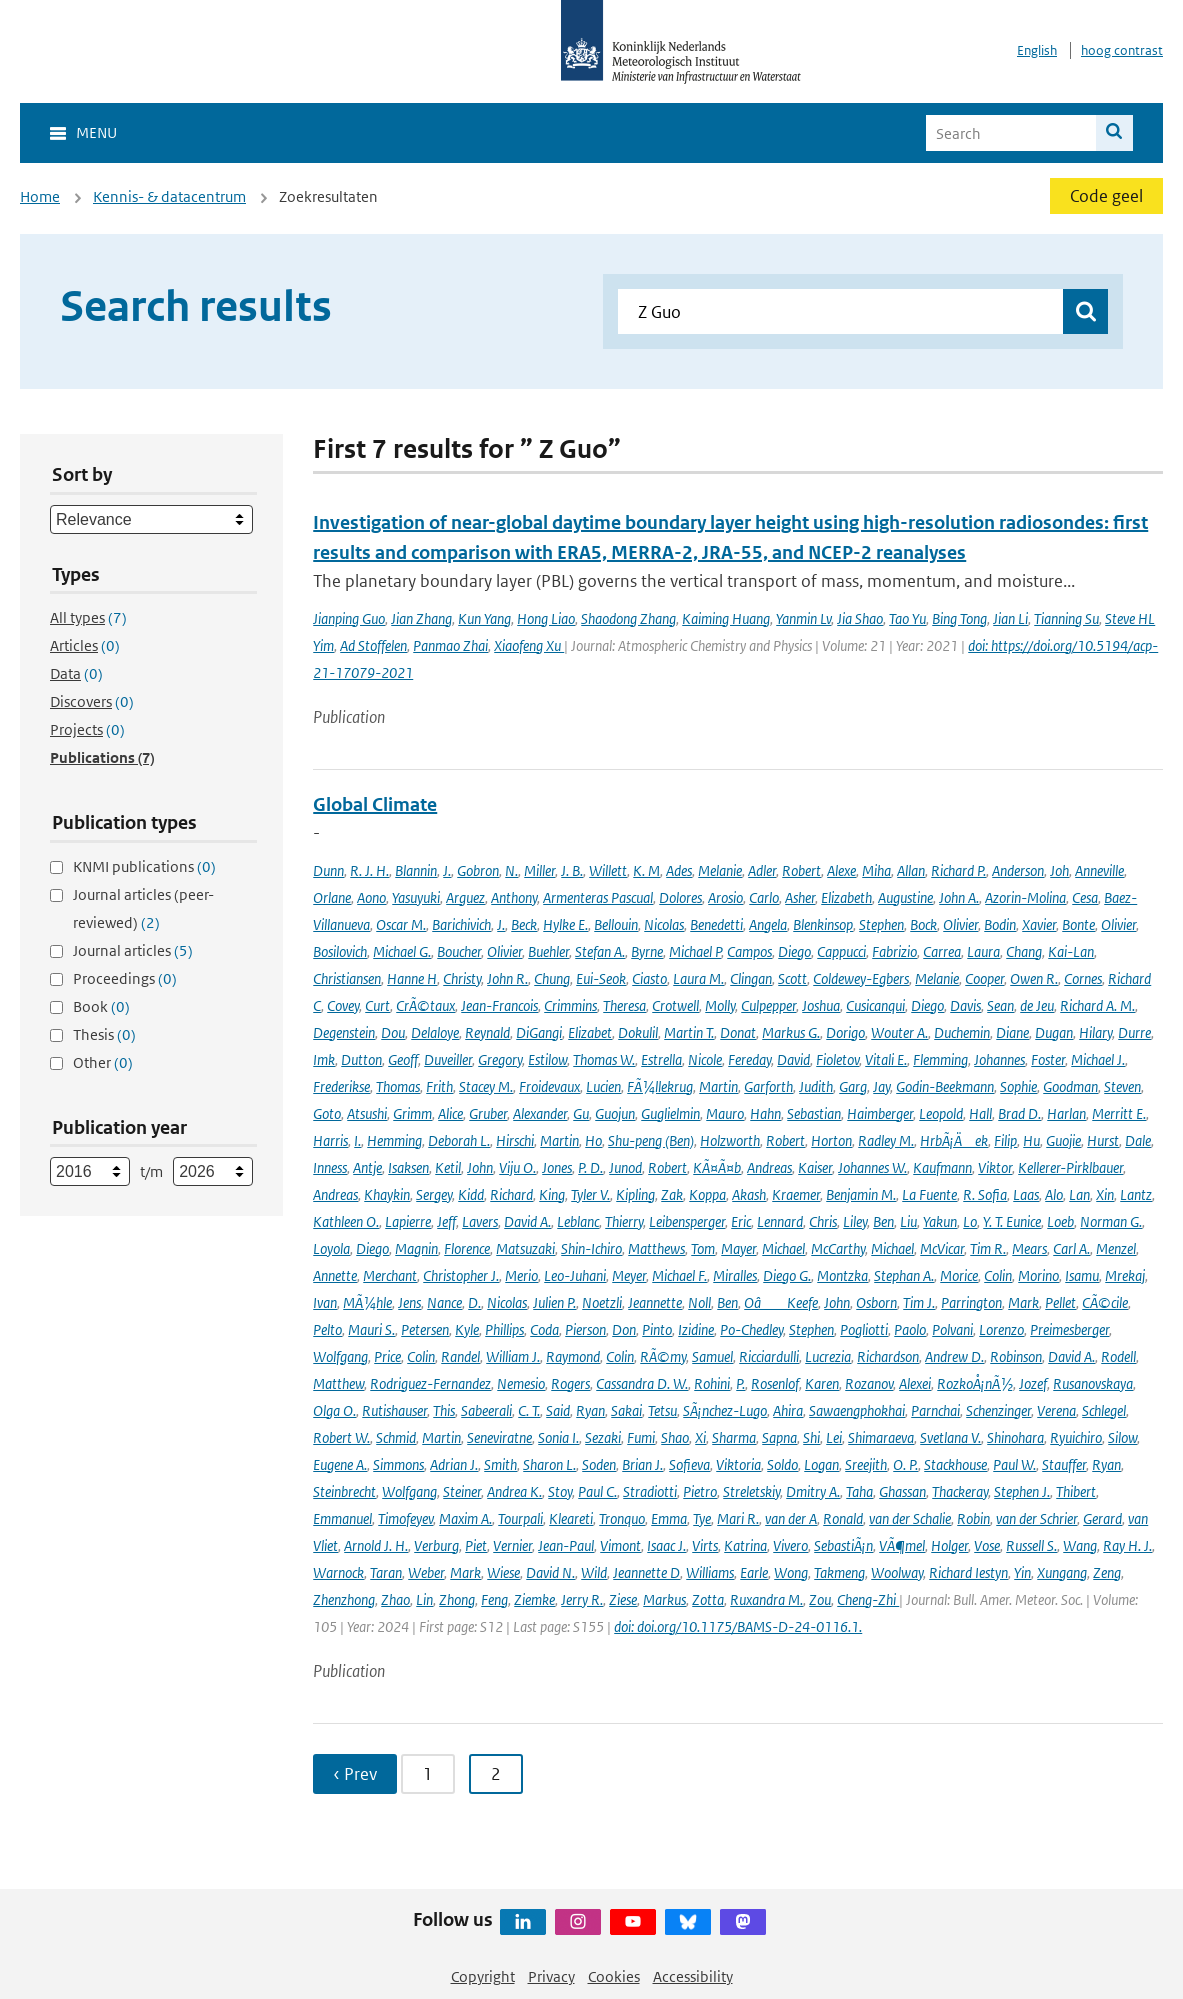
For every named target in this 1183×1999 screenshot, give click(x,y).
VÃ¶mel (902, 1545)
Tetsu (662, 1410)
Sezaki (603, 1437)
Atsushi (367, 1113)
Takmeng (839, 1572)
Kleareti (571, 1518)
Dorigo (845, 1032)
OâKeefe (781, 1302)
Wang (1080, 1545)
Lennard (780, 1221)
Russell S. (1031, 1545)
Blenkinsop (823, 924)
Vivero (790, 1545)
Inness (330, 1167)
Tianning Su (1066, 618)
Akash (749, 1194)
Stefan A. (600, 951)
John (480, 1167)
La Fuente (929, 1194)
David (793, 1059)
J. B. (572, 870)
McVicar (942, 1248)
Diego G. (787, 1275)
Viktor (995, 1167)
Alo (1054, 1194)
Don (624, 1329)
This (444, 1410)
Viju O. (517, 1167)
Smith (500, 1464)
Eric (741, 1221)
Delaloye (435, 1032)
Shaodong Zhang (628, 618)
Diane (1012, 1032)
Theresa (624, 1005)
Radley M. (886, 1140)
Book (101, 1006)
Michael (783, 1248)
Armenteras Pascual (598, 897)
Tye (702, 1518)
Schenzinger (998, 1410)
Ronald (843, 1518)
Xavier (1039, 924)
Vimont (620, 1545)
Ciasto (649, 978)
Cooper (984, 978)
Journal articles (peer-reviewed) (143, 908)
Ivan (325, 1302)
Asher (800, 897)
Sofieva (689, 1464)
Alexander (540, 1113)
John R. (507, 978)
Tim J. (919, 1302)
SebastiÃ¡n (843, 1545)
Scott (792, 978)
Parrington (971, 1302)
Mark (1023, 1302)
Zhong (457, 1599)
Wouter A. (899, 1032)
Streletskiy (751, 1491)
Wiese (503, 1572)
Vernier (512, 1545)
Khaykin (387, 1194)
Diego (794, 951)
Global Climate (375, 804)
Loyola (331, 1248)
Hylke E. (565, 924)
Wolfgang (340, 1356)
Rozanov (869, 1383)
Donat (738, 1032)
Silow (1122, 1437)
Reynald (487, 1032)
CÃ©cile (1105, 1302)
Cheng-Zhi (868, 1599)
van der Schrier (1036, 1518)
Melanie (720, 870)
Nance (444, 1302)
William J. (513, 1356)
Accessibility (693, 1976)
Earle (754, 1572)
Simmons (398, 1464)
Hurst (1103, 1140)
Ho (593, 1140)
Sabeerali (486, 1410)
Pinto (657, 1329)
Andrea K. (514, 1491)
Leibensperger (687, 1221)
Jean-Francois (499, 1005)
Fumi (641, 1437)
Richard (511, 1194)
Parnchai (935, 1410)
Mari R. (738, 1518)
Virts (705, 1545)
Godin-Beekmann (945, 1086)
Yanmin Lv (803, 618)
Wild (594, 1572)
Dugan (1054, 1032)
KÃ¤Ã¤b (717, 1167)
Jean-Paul (566, 1545)
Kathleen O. (346, 1221)
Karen (822, 1383)
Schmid (396, 1437)
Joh (1059, 870)
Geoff (403, 1059)
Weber (426, 1572)
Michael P (695, 951)
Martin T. (689, 1032)
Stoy (560, 1491)
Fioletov (837, 1059)
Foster (1048, 1059)
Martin (718, 1086)
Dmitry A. (813, 1491)
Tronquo (622, 1518)
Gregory (500, 1059)
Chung (552, 978)
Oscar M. (401, 924)
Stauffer (1064, 1464)
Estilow (547, 1059)
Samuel (712, 1356)
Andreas (769, 1167)
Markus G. (791, 1032)
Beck (524, 924)
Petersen (425, 1329)
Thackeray (960, 1491)
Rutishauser (394, 1410)
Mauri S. (371, 1329)
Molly (720, 1005)
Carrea (942, 951)
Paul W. (1014, 1464)
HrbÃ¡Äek (954, 1140)
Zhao (395, 1599)
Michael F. (679, 1275)
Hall (980, 1113)
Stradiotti (650, 1491)
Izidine (696, 1329)
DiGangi (539, 1032)
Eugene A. (340, 1464)
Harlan (1066, 1113)
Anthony (514, 897)
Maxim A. (465, 1518)
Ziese (623, 1599)
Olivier (960, 924)
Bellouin (616, 924)
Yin (1022, 1572)
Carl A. (1071, 1248)
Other (103, 1062)
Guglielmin (670, 1113)
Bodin (1000, 924)
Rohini (712, 1383)
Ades (679, 870)
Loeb (1060, 1221)
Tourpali (520, 1518)
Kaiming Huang (726, 618)
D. (474, 1302)
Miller (539, 870)
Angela (768, 924)
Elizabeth (846, 897)
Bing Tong (959, 618)
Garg (853, 1086)
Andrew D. (954, 1356)
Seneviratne (499, 1437)
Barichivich (461, 924)
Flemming (940, 1059)
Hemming (394, 1140)
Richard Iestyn (968, 1572)
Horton (831, 1140)
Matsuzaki (525, 1248)
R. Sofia (985, 1194)
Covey (343, 1005)
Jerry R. (582, 1599)
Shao (675, 1437)
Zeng (1107, 1572)
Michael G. (402, 951)
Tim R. (988, 1248)
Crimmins (570, 1005)
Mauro (725, 1113)
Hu (1031, 1140)
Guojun (615, 1113)
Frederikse (341, 1086)
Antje (367, 1167)
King (552, 1194)
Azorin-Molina (1025, 897)
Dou (393, 1032)
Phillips (504, 1329)
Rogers (570, 1383)
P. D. (590, 1167)
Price (387, 1356)
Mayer (738, 1248)
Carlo (764, 897)
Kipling (635, 1194)
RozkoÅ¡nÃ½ (975, 1383)
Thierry (624, 1221)
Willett (608, 870)
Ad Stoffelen (373, 645)
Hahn (765, 1113)
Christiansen (347, 978)
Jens (409, 1302)
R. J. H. (369, 870)
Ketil (448, 1167)
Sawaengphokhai (857, 1410)
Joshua (821, 1005)
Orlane (332, 897)
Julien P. (554, 1302)
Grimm (412, 1113)
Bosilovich (340, 951)
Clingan (751, 978)
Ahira (788, 1410)
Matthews (656, 1248)
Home (40, 196)
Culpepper (768, 1005)
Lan (1079, 1194)
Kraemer (796, 1194)
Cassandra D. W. (642, 1383)
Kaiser (815, 1167)
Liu (908, 1221)
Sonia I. (558, 1437)
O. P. (905, 1464)
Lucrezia (828, 1356)
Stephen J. (1022, 1491)
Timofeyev (405, 1518)
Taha (859, 1491)
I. (357, 1140)
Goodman (1070, 1086)
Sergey (434, 1194)
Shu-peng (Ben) (651, 1140)
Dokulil (638, 1032)
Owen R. (1034, 978)
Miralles (735, 1275)
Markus (664, 1599)
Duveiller (448, 1059)
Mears (1029, 1248)
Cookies (614, 1976)
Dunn (328, 870)
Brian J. (642, 1464)
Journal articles (133, 950)
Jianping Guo (349, 618)
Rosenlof (775, 1383)
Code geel (1106, 196)
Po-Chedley (751, 1329)
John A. (959, 897)
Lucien (603, 1086)
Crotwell (675, 1005)
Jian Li (1010, 618)
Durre (1134, 1032)
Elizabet (590, 1032)
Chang (1024, 951)
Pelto (327, 1329)
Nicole (705, 1059)
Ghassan (902, 1491)
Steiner (462, 1491)
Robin (973, 1518)
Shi (811, 1437)
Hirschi (515, 1140)
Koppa (707, 1194)
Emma (669, 1518)
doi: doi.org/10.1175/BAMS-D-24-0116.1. (738, 1626)
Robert (801, 870)
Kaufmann (942, 1167)
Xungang (1062, 1572)
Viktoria (738, 1464)
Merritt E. (1119, 1113)
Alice (450, 1113)
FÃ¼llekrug (660, 1086)
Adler (762, 870)
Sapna (779, 1437)
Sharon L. (549, 1464)
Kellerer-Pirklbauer (1070, 1167)
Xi (700, 1437)
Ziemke (534, 1599)
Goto (327, 1113)
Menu (96, 132)
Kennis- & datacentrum (169, 196)
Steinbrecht (344, 1491)
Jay (881, 1086)
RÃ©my (663, 1356)
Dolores (680, 897)
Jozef (1033, 1383)
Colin (998, 1275)
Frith (439, 1086)
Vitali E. (886, 1059)
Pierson (585, 1329)
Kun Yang (484, 618)
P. (740, 1383)
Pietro (700, 1491)
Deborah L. (459, 1140)
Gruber (488, 1113)
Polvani (952, 1329)
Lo (970, 1221)
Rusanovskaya (1093, 1383)
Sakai (626, 1410)
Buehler (548, 951)
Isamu (1082, 1275)
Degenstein (344, 1032)
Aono (371, 897)
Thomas (398, 1086)
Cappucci (841, 951)
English (1037, 50)
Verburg (436, 1545)
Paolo (910, 1329)
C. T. (529, 1410)
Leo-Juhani (575, 1275)
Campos (749, 951)
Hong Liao (546, 618)
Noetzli (602, 1302)
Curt (377, 1005)
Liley (855, 1221)
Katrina (745, 1545)
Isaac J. (666, 1545)
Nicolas (664, 924)
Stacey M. (486, 1086)
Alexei (915, 1383)
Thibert (1076, 1491)
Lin (424, 1599)
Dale (1138, 1140)
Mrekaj (1125, 1275)
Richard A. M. (1097, 1005)
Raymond (573, 1356)
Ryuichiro (1076, 1437)
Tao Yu (907, 618)
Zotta (708, 1599)
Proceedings (125, 978)
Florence (467, 1248)
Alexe (841, 870)
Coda (544, 1329)
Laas (1026, 1194)
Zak (672, 1194)
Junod (625, 1167)
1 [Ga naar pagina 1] (428, 1774)
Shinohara (1015, 1437)
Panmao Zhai (450, 645)
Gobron (478, 870)
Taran (386, 1572)
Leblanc (578, 1221)
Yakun (940, 1221)
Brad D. (1019, 1113)
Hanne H (412, 978)
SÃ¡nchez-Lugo (725, 1410)
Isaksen (408, 1167)
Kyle (467, 1329)
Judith (816, 1086)
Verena (1056, 1410)
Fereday (749, 1059)
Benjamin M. (861, 1194)
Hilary (1095, 1032)
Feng (494, 1599)
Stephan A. (904, 1275)
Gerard (1102, 1518)
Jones (557, 1167)
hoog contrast (1122, 50)
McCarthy (838, 1248)
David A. (527, 1221)
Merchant (390, 1275)
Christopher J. (461, 1275)
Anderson (1018, 870)
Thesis (104, 1034)
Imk (324, 1059)
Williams (710, 1572)
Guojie (1063, 1140)
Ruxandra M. (766, 1599)
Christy (462, 978)
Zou (820, 1599)
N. (511, 870)
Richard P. (958, 870)
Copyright (483, 1976)
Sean (1000, 1005)
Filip (1005, 1140)
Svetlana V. (950, 1437)
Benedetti (716, 924)
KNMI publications (144, 866)
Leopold (941, 1113)
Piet (476, 1545)
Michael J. (1098, 1059)
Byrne (647, 951)
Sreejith (866, 1464)
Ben (883, 1221)
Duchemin (962, 1032)
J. (447, 870)
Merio (521, 1275)
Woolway (897, 1572)
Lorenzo (1001, 1329)
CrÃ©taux (425, 1005)
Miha (876, 870)
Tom (703, 1248)
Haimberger (880, 1113)
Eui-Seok (601, 978)
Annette (335, 1275)
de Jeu (1037, 1005)
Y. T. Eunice (1012, 1221)
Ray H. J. (1127, 1545)
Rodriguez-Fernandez (430, 1383)
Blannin (416, 870)
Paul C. (597, 1491)
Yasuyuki (416, 897)
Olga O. (334, 1410)
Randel (460, 1356)
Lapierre (408, 1221)
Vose (987, 1545)
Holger (949, 1545)
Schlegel (1104, 1410)
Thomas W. (604, 1059)
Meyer (629, 1275)
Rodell (1118, 1356)
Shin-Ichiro (591, 1248)
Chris (823, 1221)
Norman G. (1111, 1221)
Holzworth (730, 1140)
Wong (791, 1572)
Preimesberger (1069, 1329)
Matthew (338, 1383)
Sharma (734, 1437)
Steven (1122, 1086)
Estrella (661, 1059)
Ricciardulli (769, 1356)
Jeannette (655, 1302)
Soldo (782, 1464)
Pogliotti (864, 1329)
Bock (923, 924)
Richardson (888, 1356)
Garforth (768, 1086)
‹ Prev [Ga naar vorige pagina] (355, 1774)
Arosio (725, 897)
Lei (834, 1437)
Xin (1105, 1194)
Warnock (338, 1572)
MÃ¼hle (367, 1302)
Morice (959, 1275)
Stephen (881, 924)
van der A (791, 1518)
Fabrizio (894, 951)
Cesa (1085, 897)
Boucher (459, 951)
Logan (821, 1464)
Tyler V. (590, 1194)
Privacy (551, 1976)
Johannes (999, 1059)
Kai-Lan (1071, 951)
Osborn (876, 1302)
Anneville (1099, 870)
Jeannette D (646, 1572)
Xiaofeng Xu (529, 645)
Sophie (1018, 1086)
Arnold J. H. (376, 1545)
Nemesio (521, 1383)
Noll (699, 1302)
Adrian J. (454, 1464)
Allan (911, 870)
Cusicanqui (875, 1005)
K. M (646, 870)
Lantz (1136, 1194)
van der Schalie (910, 1518)
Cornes (1083, 978)
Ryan (590, 1410)
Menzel (1116, 1248)
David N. (550, 1572)
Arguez (465, 897)
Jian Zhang (421, 618)
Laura (983, 951)
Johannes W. (872, 1167)
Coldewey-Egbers (861, 978)
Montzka (842, 1275)
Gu (581, 1113)
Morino (1038, 1275)
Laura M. (698, 978)
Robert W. (341, 1437)
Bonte (1078, 924)
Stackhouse (955, 1464)
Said (558, 1410)
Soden (599, 1464)
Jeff (446, 1221)
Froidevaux (549, 1086)
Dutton (361, 1059)
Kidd (471, 1194)
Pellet (1060, 1302)
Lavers (480, 1221)
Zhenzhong (344, 1599)
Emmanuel (342, 1518)
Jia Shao (860, 618)
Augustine (905, 897)
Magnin (416, 1248)
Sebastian (814, 1113)
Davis (965, 1005)
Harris (330, 1140)
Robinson (1016, 1356)
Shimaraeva (881, 1437)
